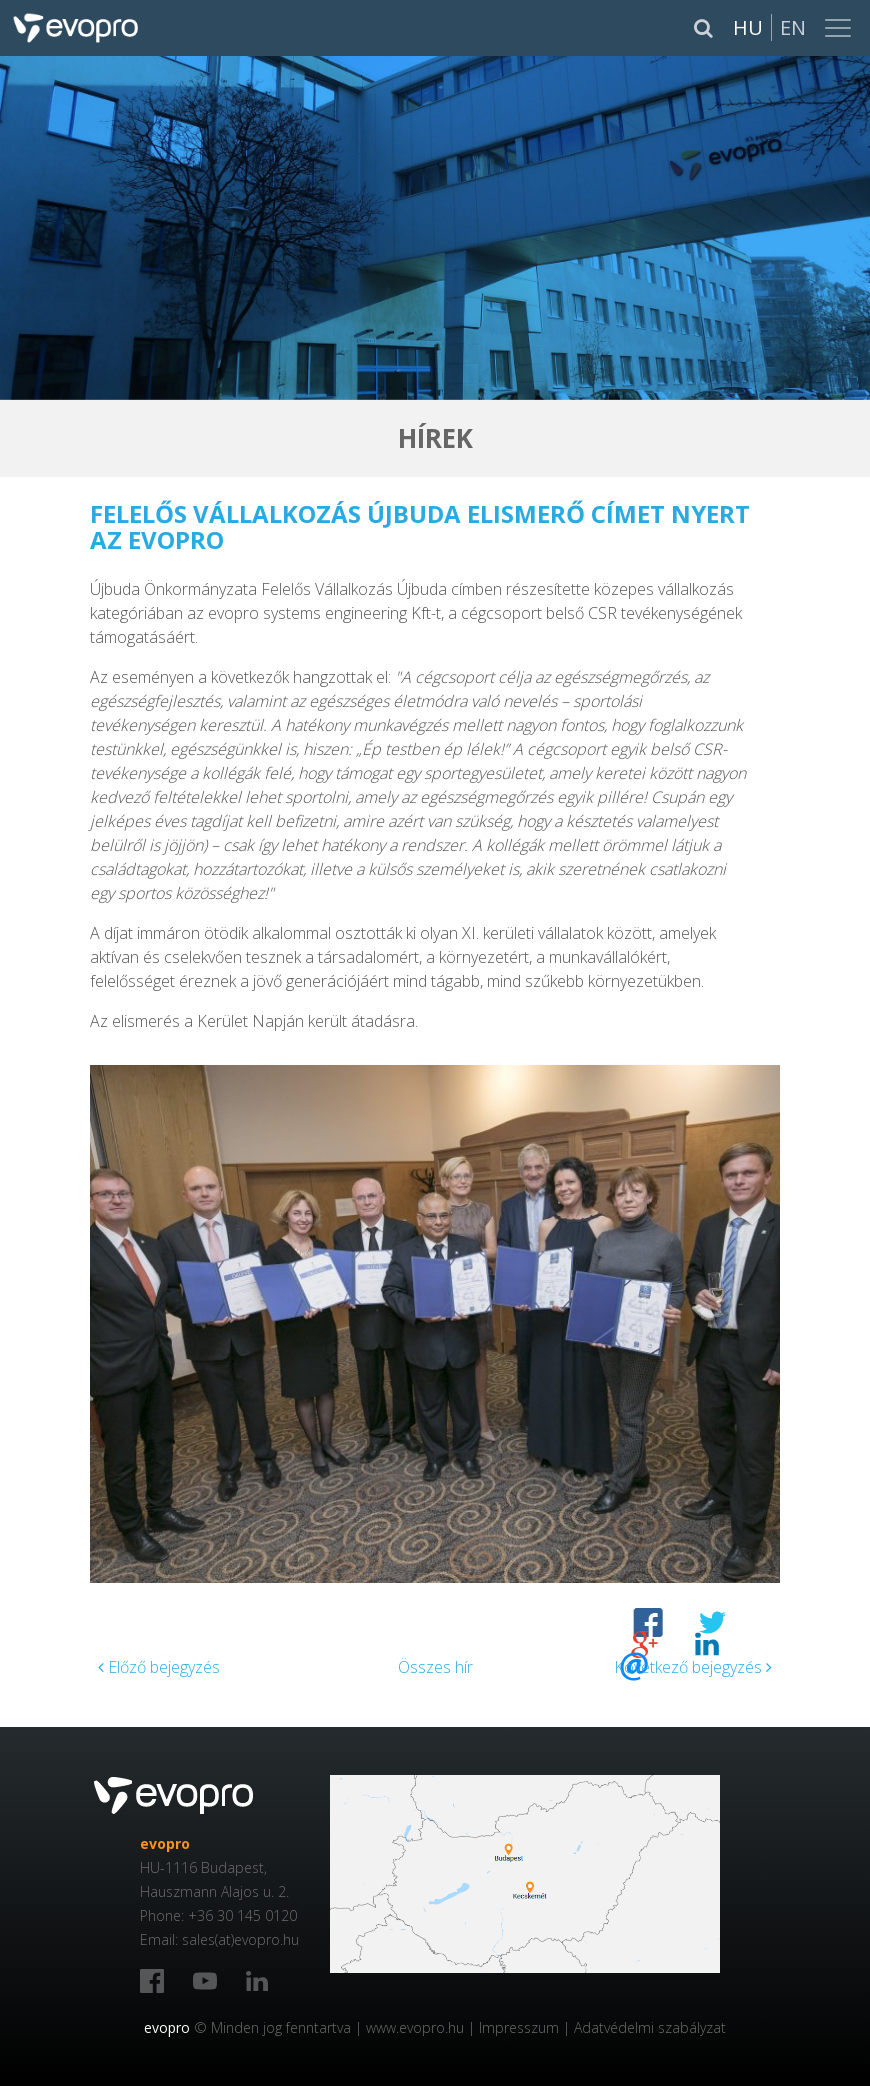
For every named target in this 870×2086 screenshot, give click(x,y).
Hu (748, 27)
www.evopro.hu (415, 2027)
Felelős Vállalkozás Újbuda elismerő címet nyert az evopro (420, 526)
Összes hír (435, 1667)
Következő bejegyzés (693, 1667)
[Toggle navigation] (840, 28)
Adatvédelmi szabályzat (650, 2027)
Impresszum (519, 2027)
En (793, 27)
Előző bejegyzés (159, 1667)
